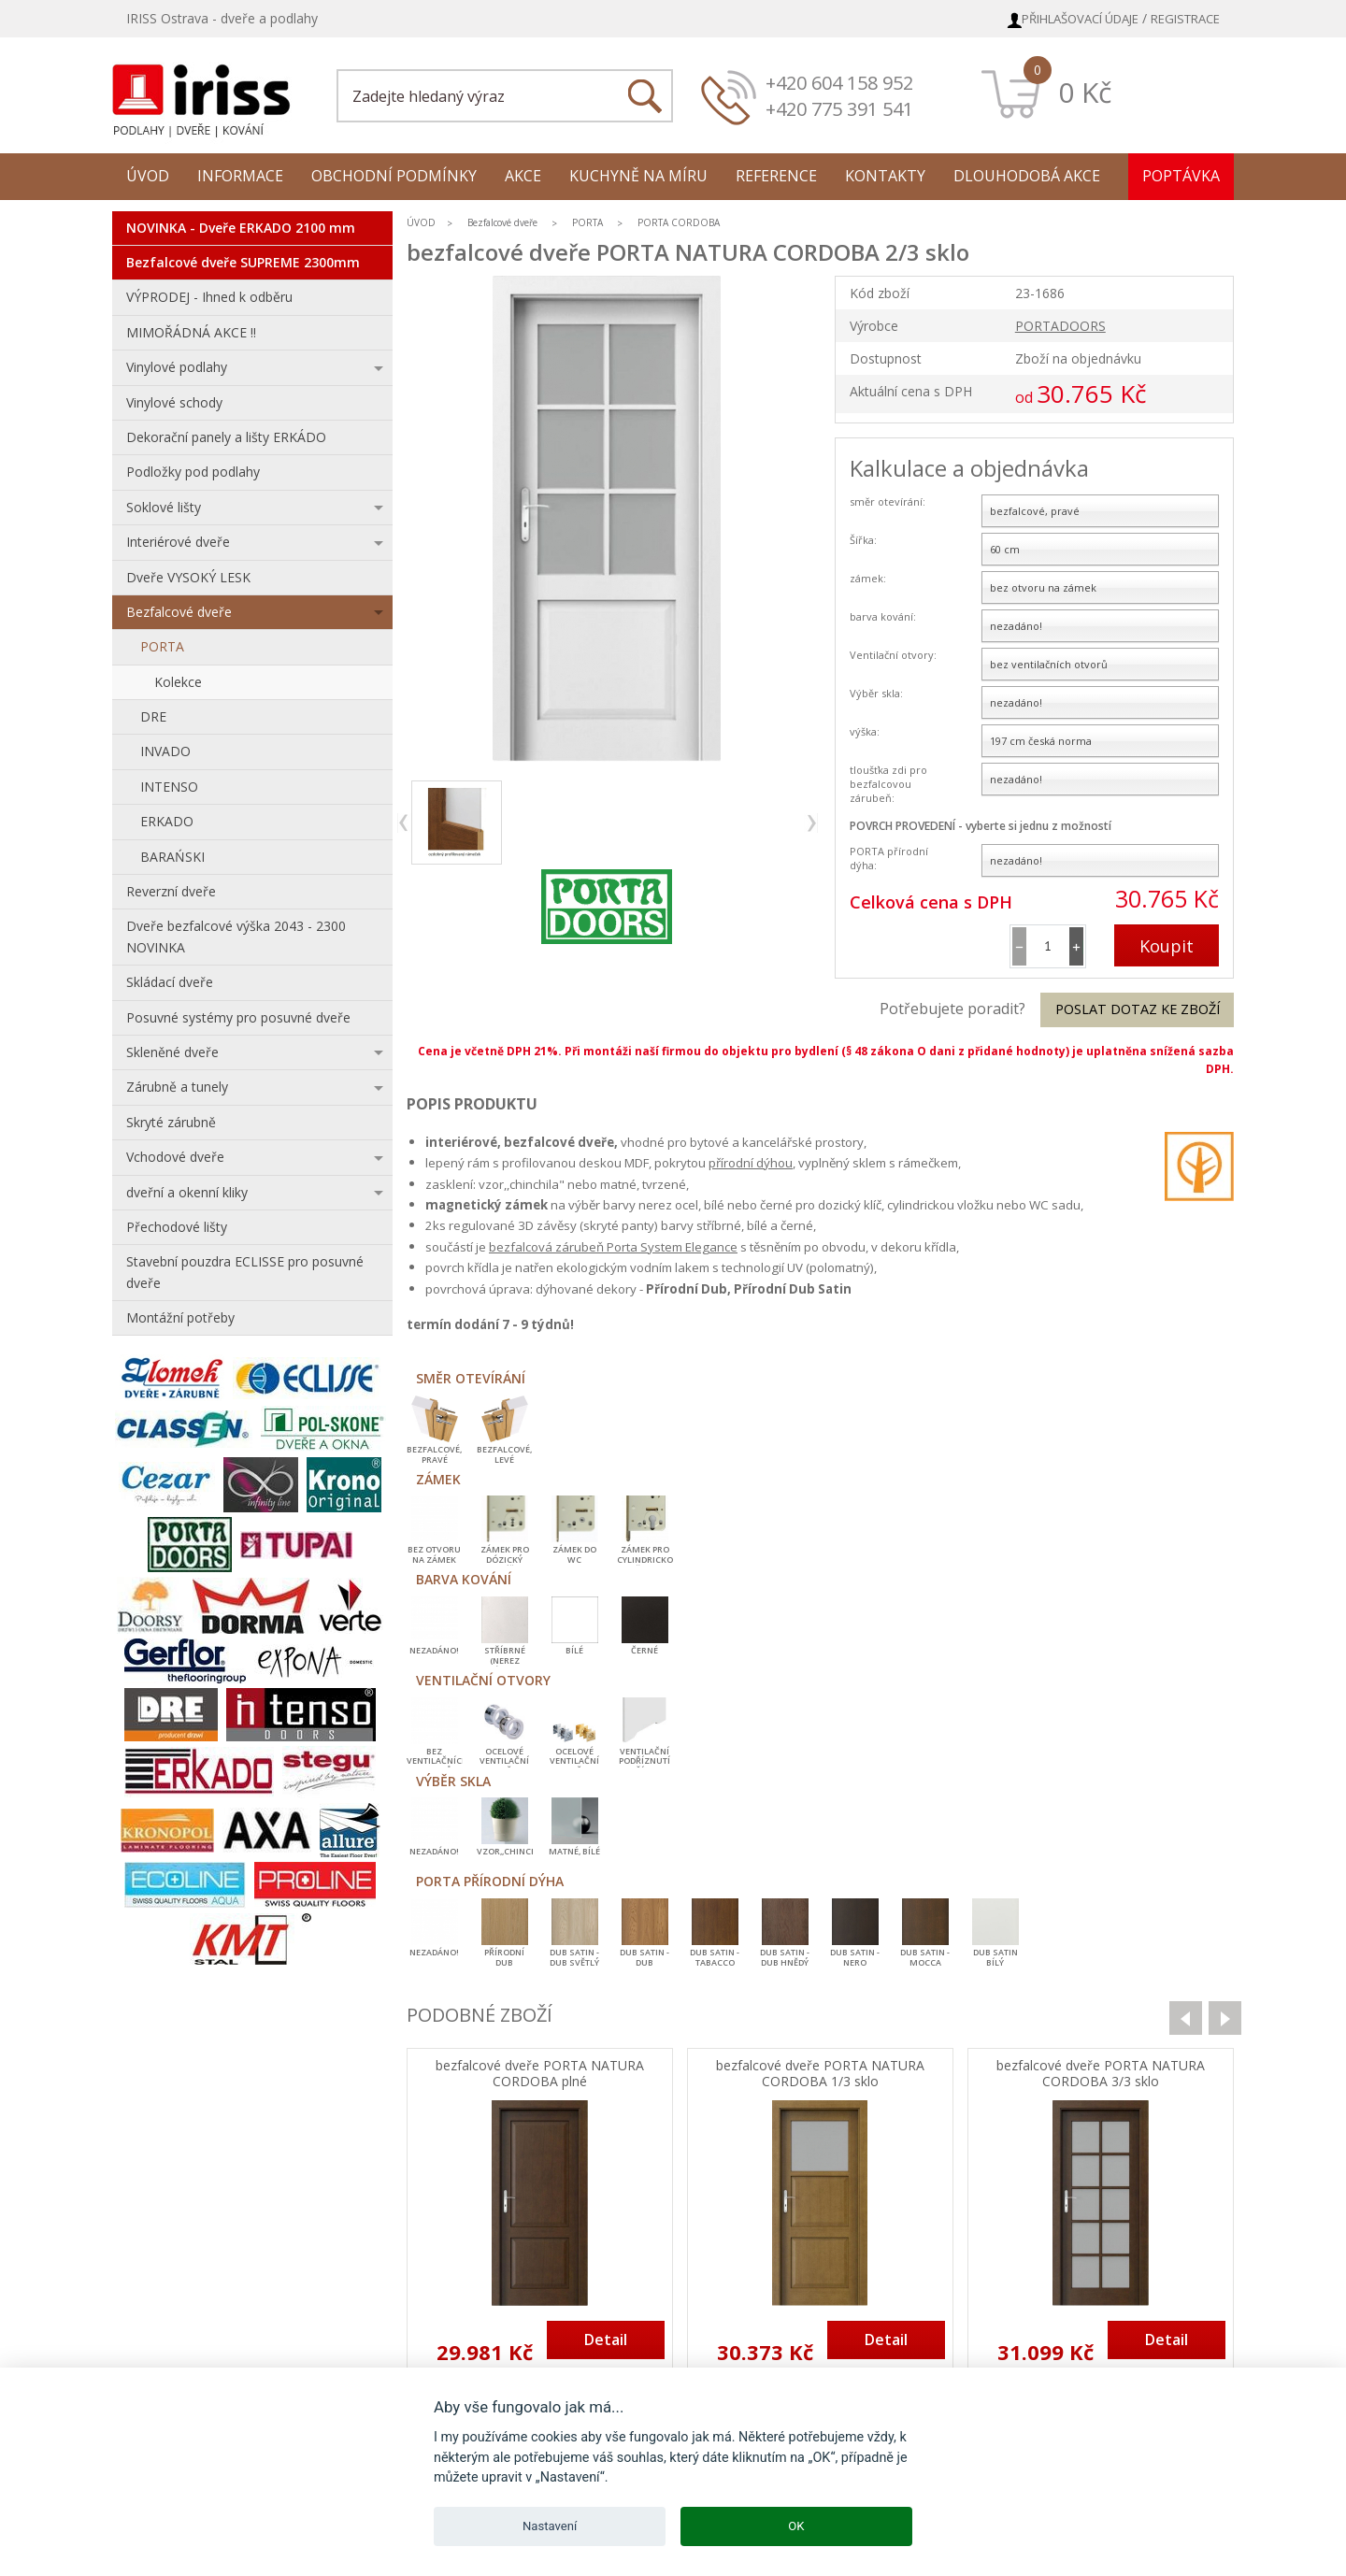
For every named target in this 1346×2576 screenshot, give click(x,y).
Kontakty (885, 175)
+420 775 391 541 (839, 109)
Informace (240, 175)
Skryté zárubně (171, 1122)
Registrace (1185, 18)
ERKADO (166, 821)
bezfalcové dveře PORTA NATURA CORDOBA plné (540, 2074)
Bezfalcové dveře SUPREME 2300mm (243, 262)
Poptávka (1181, 175)
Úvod (147, 175)
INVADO (165, 751)
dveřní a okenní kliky (187, 1192)
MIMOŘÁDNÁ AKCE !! (191, 332)
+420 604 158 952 (839, 82)
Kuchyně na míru (638, 175)
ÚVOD (421, 222)
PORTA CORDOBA (678, 222)
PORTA (162, 646)
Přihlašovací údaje (1080, 18)
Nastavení (550, 2526)
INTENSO (169, 786)
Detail (605, 2339)
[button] (1076, 946)
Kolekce (178, 682)
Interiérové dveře (178, 542)
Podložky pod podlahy (193, 471)
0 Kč (1084, 92)
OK (796, 2526)
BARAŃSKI (172, 857)
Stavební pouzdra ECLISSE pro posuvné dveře (245, 1271)
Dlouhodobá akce (1026, 175)
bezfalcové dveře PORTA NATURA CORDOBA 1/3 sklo (820, 2074)
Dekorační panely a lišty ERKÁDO (226, 437)
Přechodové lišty (176, 1227)
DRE (153, 716)
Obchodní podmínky (394, 175)
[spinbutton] (1047, 946)
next (811, 823)
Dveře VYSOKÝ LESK (188, 577)
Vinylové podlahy (176, 367)
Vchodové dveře (175, 1157)
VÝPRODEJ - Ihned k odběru (209, 297)
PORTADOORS (1060, 326)
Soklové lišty (163, 507)
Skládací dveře (169, 982)
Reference (776, 175)
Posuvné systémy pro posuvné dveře (238, 1017)
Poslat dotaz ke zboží (1137, 1009)
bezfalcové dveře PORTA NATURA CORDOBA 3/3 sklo (1100, 2074)
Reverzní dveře (171, 891)
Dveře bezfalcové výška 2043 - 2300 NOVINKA (236, 936)
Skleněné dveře (172, 1052)
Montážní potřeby (180, 1317)
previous (404, 823)
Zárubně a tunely (177, 1086)
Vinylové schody (174, 402)
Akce (523, 175)
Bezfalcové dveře (179, 612)
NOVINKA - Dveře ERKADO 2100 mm (240, 227)
